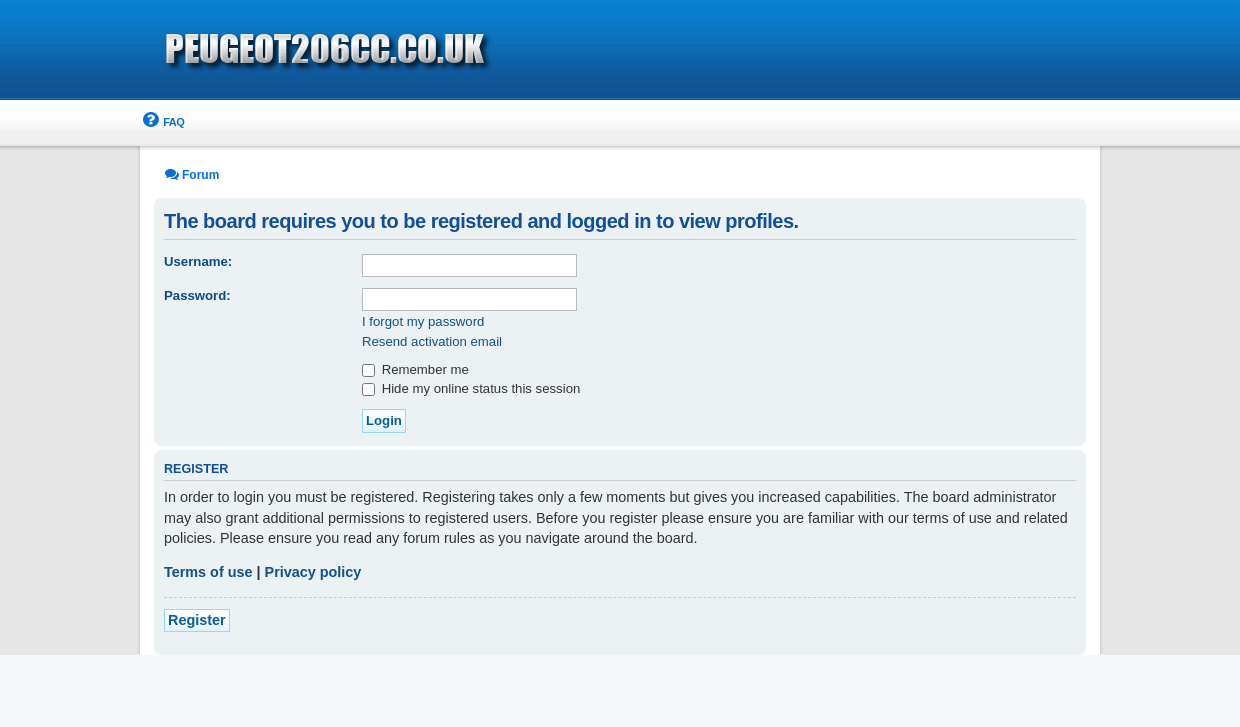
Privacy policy (313, 572)
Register (197, 620)
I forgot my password (423, 321)
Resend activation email (432, 341)
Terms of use (208, 572)
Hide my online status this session (471, 388)
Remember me (415, 369)
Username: (198, 261)
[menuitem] (162, 122)
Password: (197, 295)
